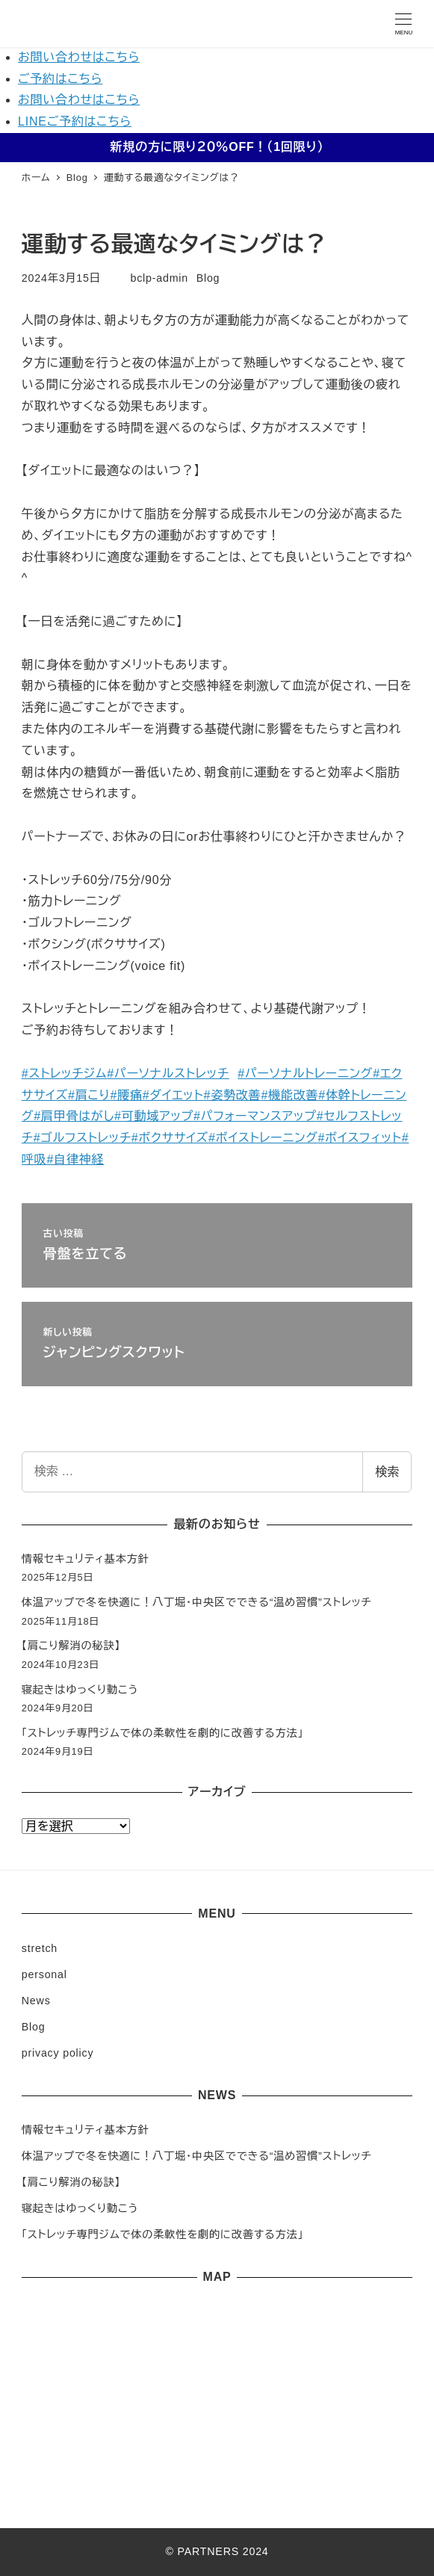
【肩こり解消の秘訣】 (71, 1646)
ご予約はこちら (60, 78)
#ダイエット (173, 1095)
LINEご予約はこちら (74, 121)
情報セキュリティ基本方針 (85, 1559)
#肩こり (89, 1095)
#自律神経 (75, 1159)
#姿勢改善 (232, 1095)
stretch (40, 1948)
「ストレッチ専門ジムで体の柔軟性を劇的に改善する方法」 (163, 1733)
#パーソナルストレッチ (168, 1073)
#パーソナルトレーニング (305, 1073)
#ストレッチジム (65, 1073)
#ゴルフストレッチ (82, 1137)
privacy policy (58, 2053)
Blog (208, 278)
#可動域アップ (153, 1116)
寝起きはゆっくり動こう (80, 1690)
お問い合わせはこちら (79, 57)
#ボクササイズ (169, 1137)
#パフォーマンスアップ (255, 1116)
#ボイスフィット (360, 1137)
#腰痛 (126, 1095)
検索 (387, 1471)
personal (44, 1974)
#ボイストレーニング (263, 1137)
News (36, 2001)
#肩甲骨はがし (74, 1116)
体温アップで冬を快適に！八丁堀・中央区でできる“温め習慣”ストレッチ (197, 1602)
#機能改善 (289, 1095)
